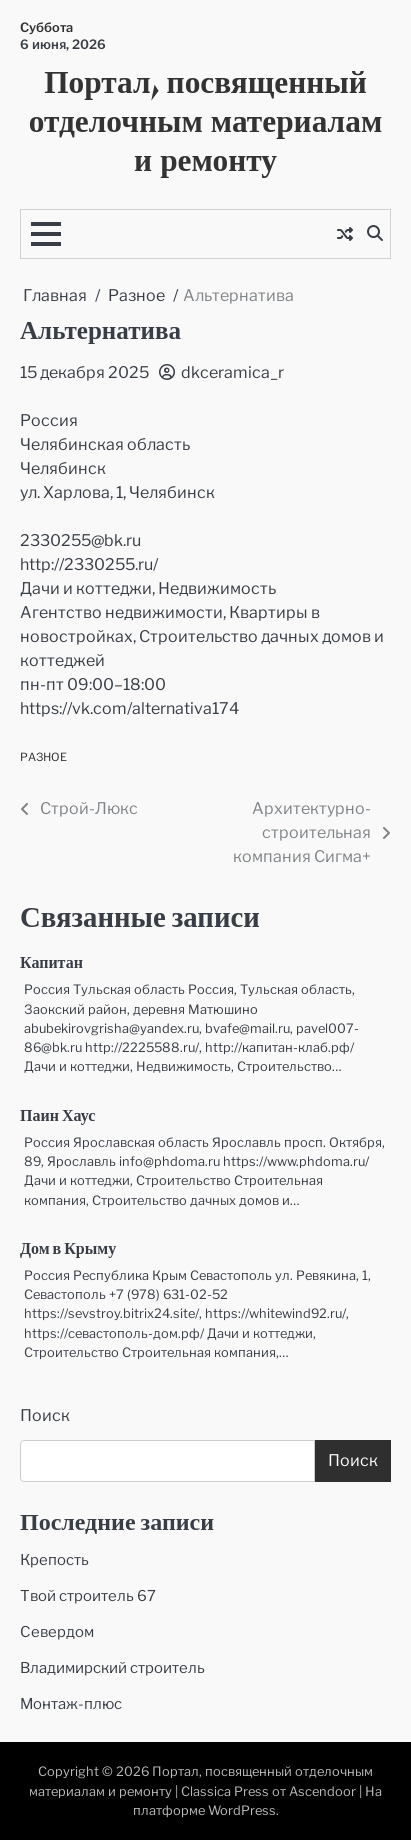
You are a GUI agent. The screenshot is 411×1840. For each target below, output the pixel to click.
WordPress (242, 1810)
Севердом (57, 1632)
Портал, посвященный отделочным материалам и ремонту (206, 120)
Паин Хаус (57, 1117)
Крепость (54, 1560)
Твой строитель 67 (88, 1596)
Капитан (51, 964)
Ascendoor (322, 1791)
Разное (43, 757)
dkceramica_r (221, 372)
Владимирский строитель (112, 1668)
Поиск (45, 1415)
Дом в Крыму (68, 1250)
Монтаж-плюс (71, 1704)
